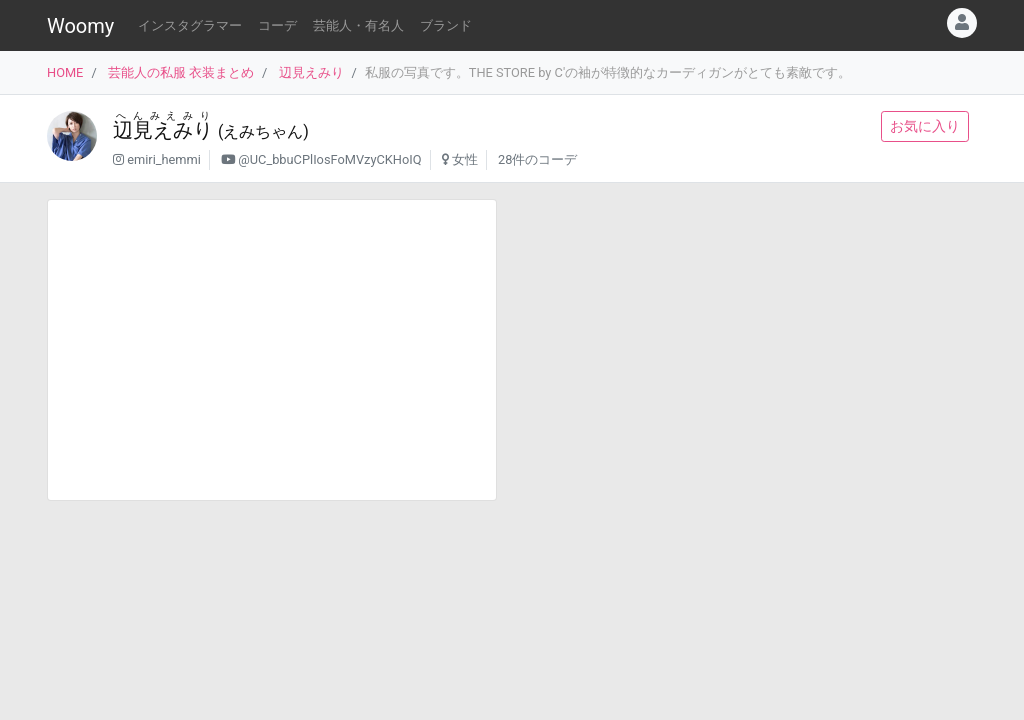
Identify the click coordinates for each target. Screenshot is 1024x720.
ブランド (446, 25)
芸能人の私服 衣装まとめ (181, 72)
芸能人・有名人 (358, 25)
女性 (465, 159)
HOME (65, 72)
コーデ (277, 25)
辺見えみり (311, 72)
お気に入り (925, 126)
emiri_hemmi (164, 159)
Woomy (80, 26)
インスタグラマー (190, 25)
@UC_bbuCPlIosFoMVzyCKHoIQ (329, 159)
